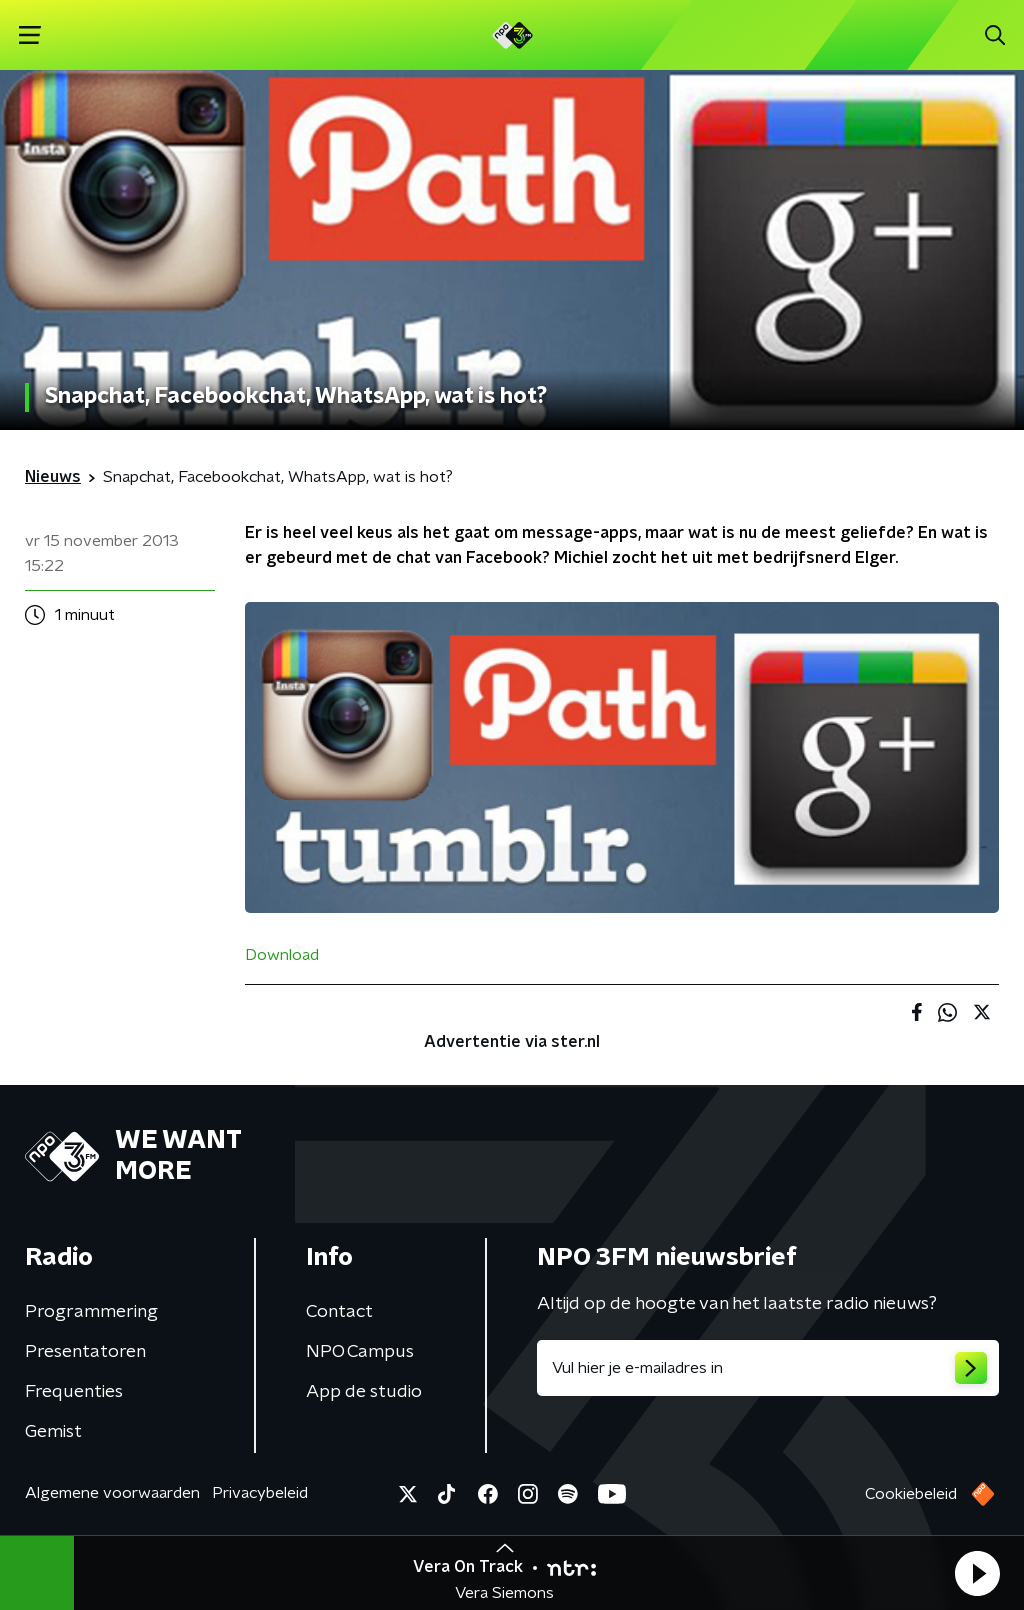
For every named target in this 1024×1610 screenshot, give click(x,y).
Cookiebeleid (911, 1494)
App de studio (364, 1392)
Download (282, 955)
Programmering (91, 1312)
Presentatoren (85, 1352)
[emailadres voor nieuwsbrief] (768, 1368)
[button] (977, 1573)
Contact (339, 1312)
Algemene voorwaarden (112, 1493)
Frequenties (74, 1392)
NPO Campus (360, 1352)
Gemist (53, 1432)
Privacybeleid (260, 1493)
